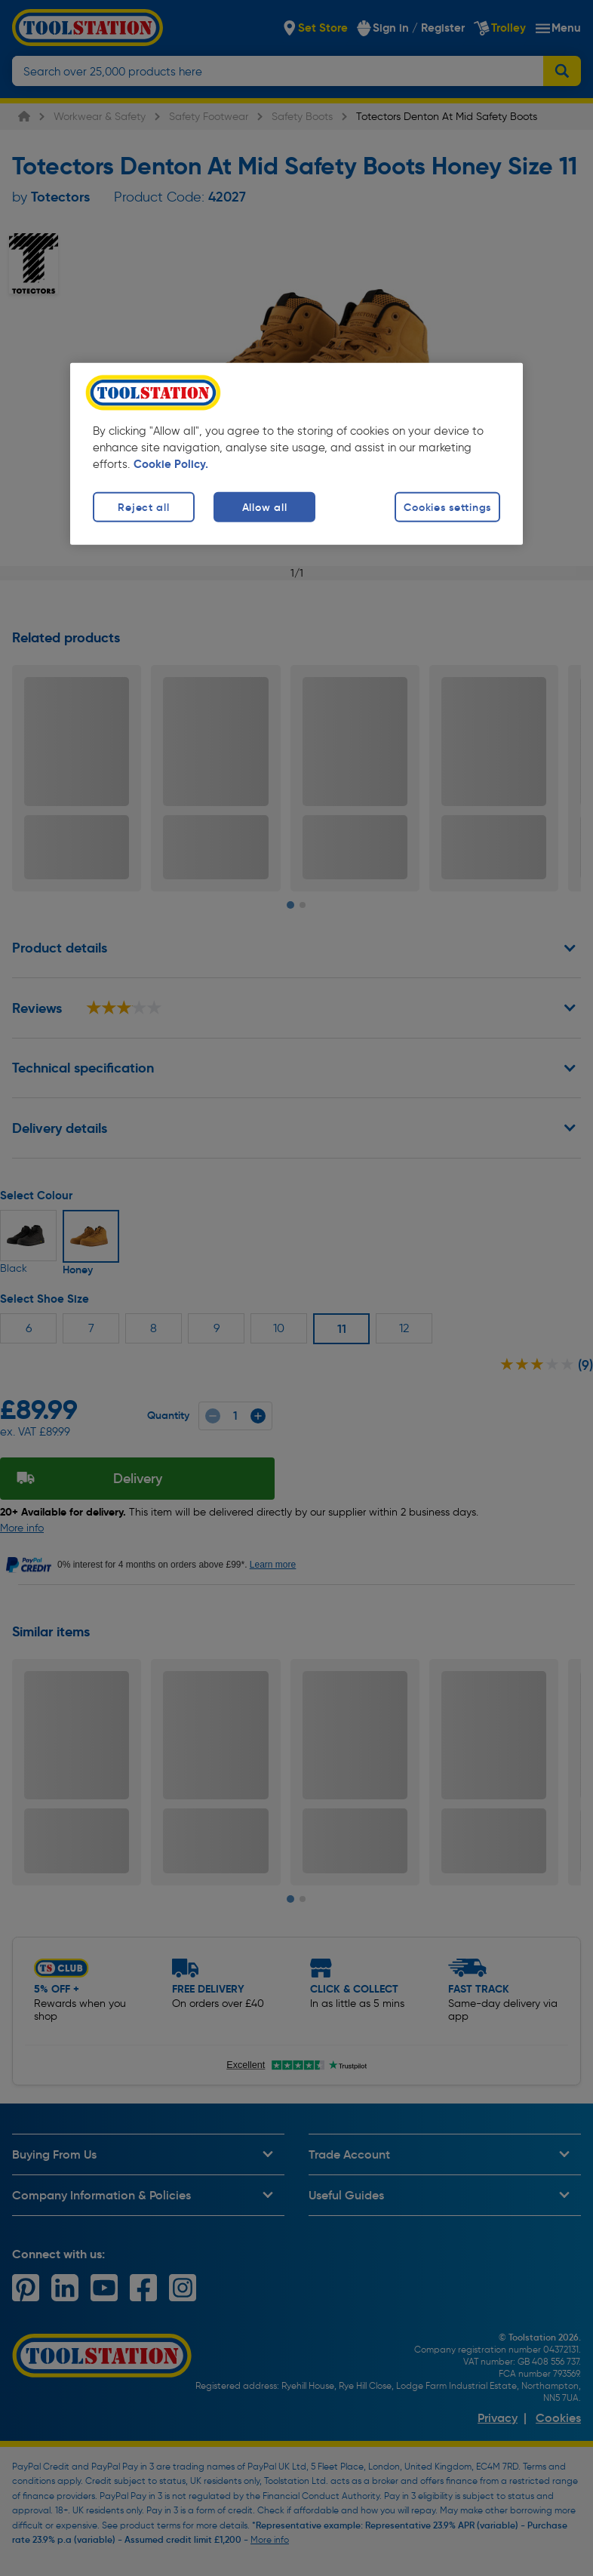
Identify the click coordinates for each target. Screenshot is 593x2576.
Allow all (264, 506)
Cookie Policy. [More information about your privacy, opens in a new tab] (171, 464)
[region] (296, 454)
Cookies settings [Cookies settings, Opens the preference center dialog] (447, 506)
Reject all (143, 506)
